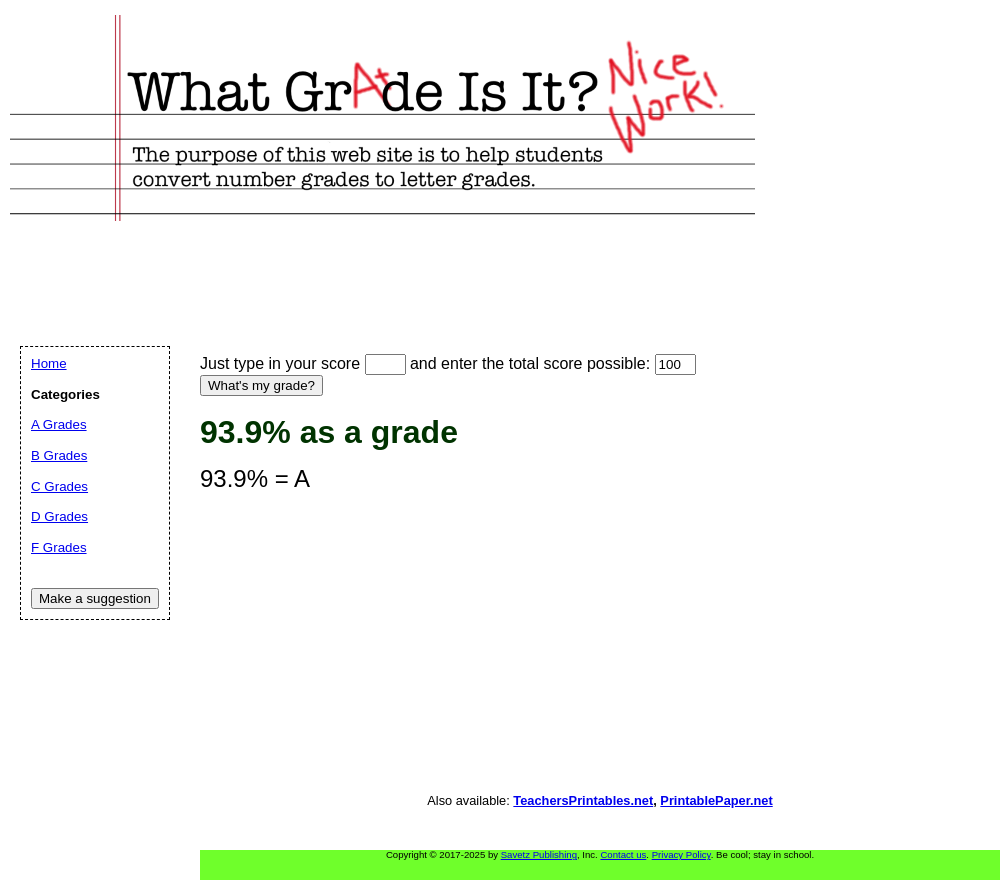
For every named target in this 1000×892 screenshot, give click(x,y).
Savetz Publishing (539, 854)
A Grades (59, 424)
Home (49, 363)
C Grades (59, 486)
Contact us (623, 854)
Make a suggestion (95, 598)
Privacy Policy (681, 854)
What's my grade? (261, 385)
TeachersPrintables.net (583, 800)
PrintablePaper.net (716, 800)
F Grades (59, 547)
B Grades (59, 455)
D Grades (59, 516)
